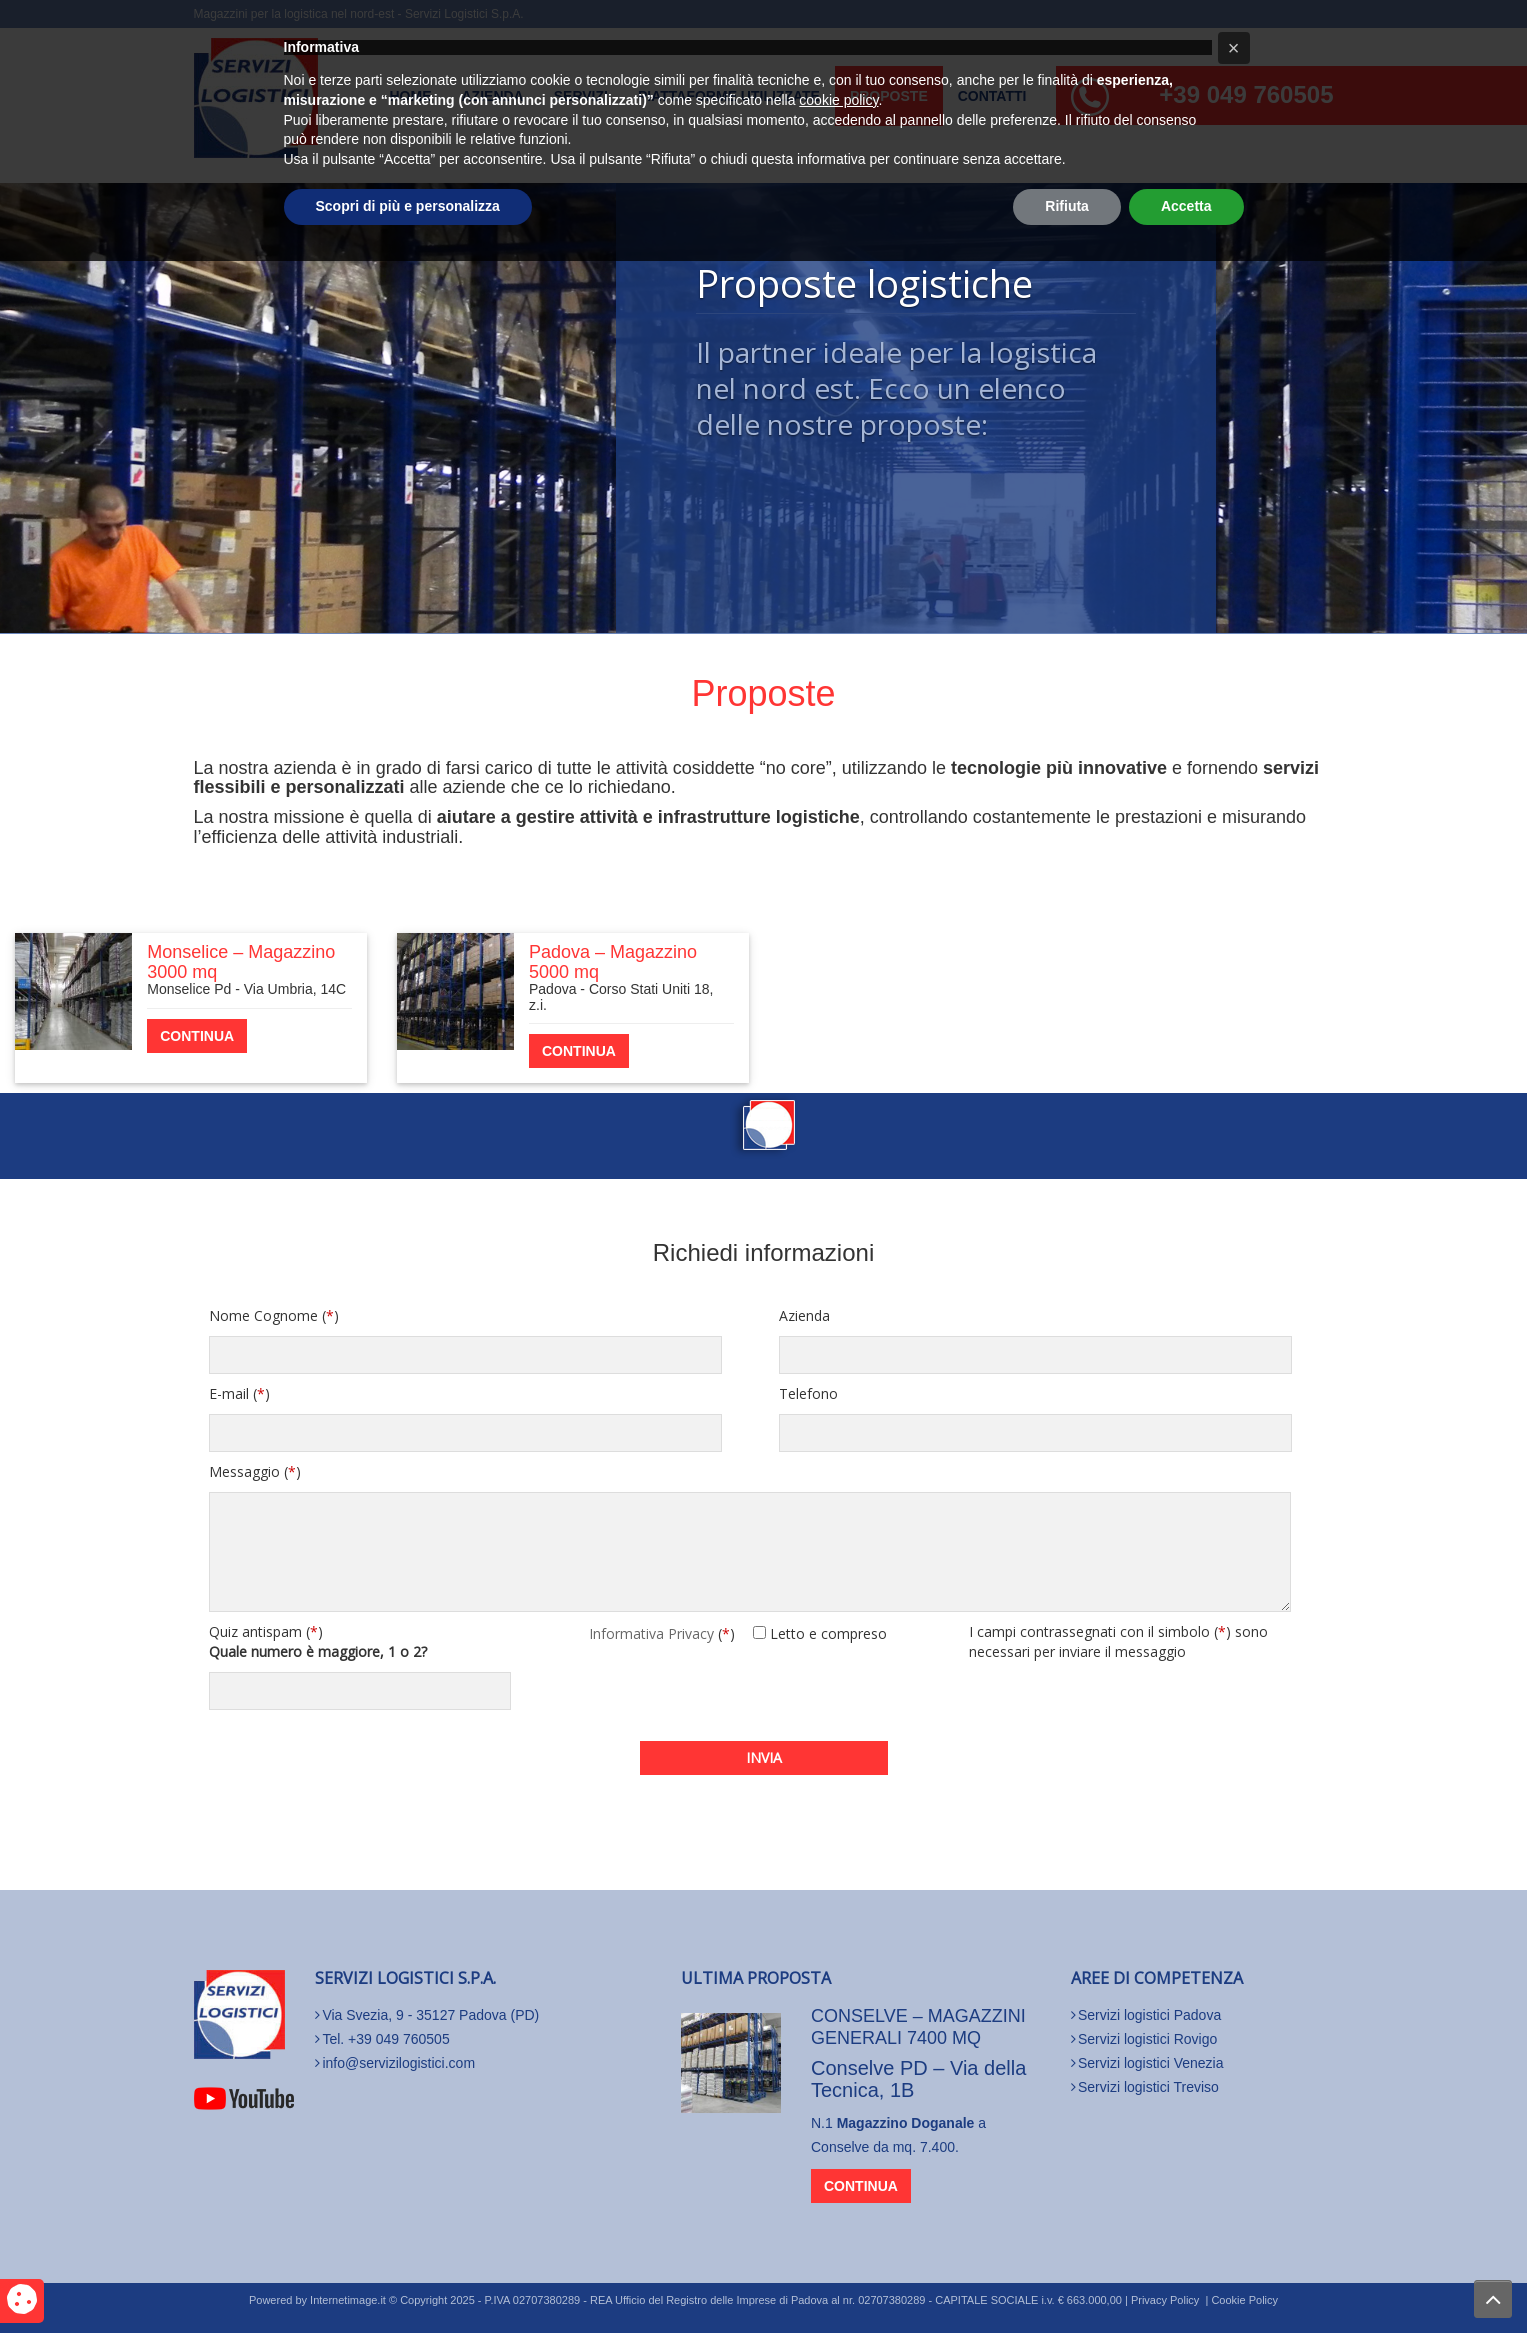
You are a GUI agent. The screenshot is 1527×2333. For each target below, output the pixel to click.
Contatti (992, 96)
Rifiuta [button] (1067, 2278)
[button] (1234, 2120)
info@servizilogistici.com (398, 2063)
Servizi (581, 96)
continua (197, 1036)
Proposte (889, 96)
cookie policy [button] (838, 2172)
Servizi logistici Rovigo (1147, 2039)
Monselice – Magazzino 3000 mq (241, 962)
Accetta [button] (1186, 2278)
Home (411, 96)
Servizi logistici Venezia (1151, 2063)
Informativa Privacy (651, 1633)
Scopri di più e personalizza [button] (408, 2278)
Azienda (493, 96)
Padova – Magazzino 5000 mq (613, 962)
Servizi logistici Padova (1149, 2015)
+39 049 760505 (1246, 94)
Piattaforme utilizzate (729, 96)
